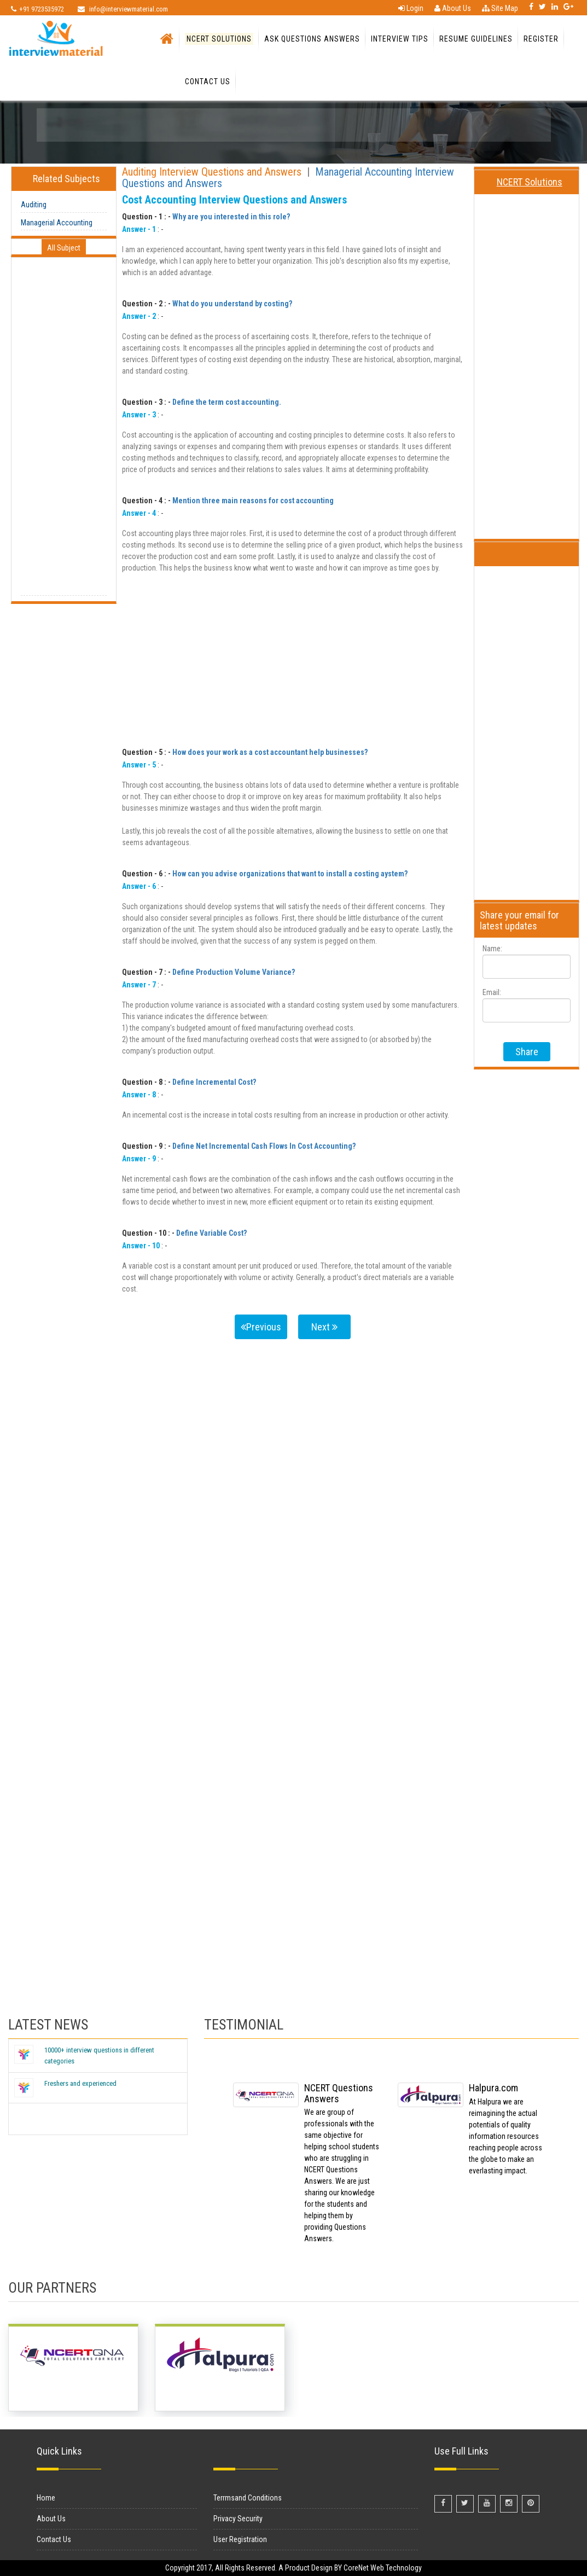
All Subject (63, 247)
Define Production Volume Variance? (233, 972)
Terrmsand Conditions (247, 2497)
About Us (452, 8)
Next (324, 1327)
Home (46, 2497)
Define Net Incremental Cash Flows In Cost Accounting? (264, 1146)
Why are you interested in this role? (231, 216)
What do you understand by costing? (232, 303)
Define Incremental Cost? (214, 1082)
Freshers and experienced (80, 2083)
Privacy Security (238, 2518)
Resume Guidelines (476, 38)
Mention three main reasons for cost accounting (253, 500)
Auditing (34, 204)
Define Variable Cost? (211, 1233)
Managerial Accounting (56, 222)
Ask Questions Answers (312, 38)
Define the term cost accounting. (226, 402)
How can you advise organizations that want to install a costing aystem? (290, 873)
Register (541, 38)
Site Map (500, 8)
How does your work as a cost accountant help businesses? (270, 752)
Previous (261, 1327)
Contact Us (207, 81)
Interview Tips (399, 38)
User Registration (240, 2539)
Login (410, 8)
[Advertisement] (64, 431)
